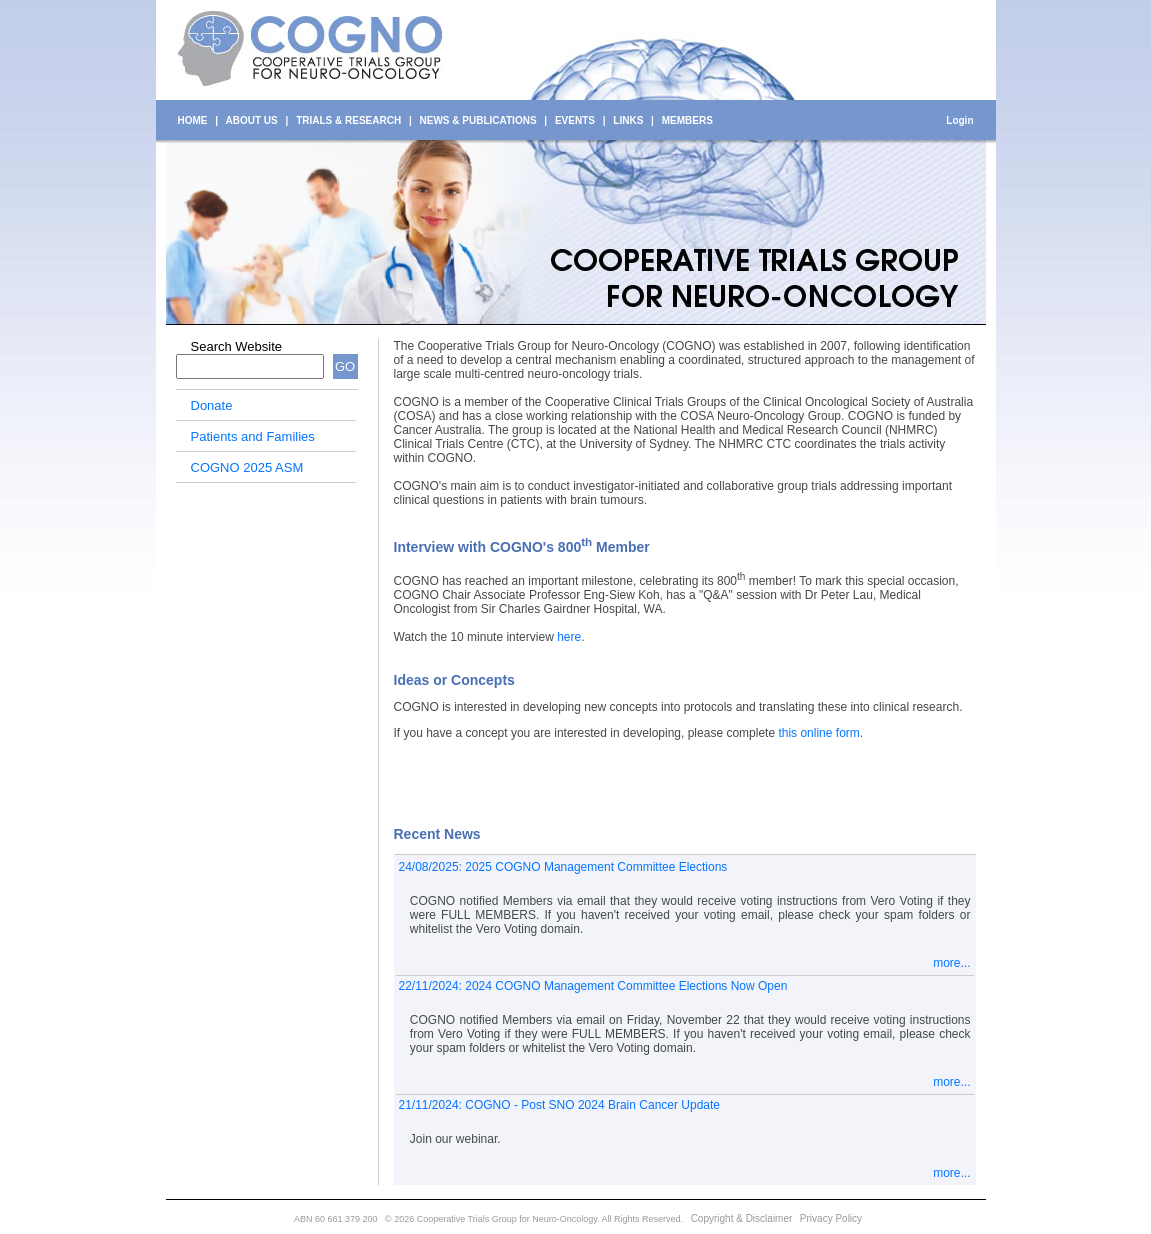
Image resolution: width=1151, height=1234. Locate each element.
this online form (818, 733)
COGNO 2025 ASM (247, 467)
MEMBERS (687, 120)
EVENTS (575, 120)
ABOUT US (252, 120)
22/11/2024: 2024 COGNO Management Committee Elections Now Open (593, 986)
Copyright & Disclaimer (742, 1218)
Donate (212, 405)
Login (959, 120)
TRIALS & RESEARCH (348, 120)
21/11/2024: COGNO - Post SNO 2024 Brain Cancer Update (560, 1105)
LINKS (628, 120)
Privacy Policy (831, 1218)
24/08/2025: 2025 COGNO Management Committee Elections (563, 867)
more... (951, 963)
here (569, 637)
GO (345, 366)
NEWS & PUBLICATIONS (478, 120)
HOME (193, 120)
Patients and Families (253, 436)
